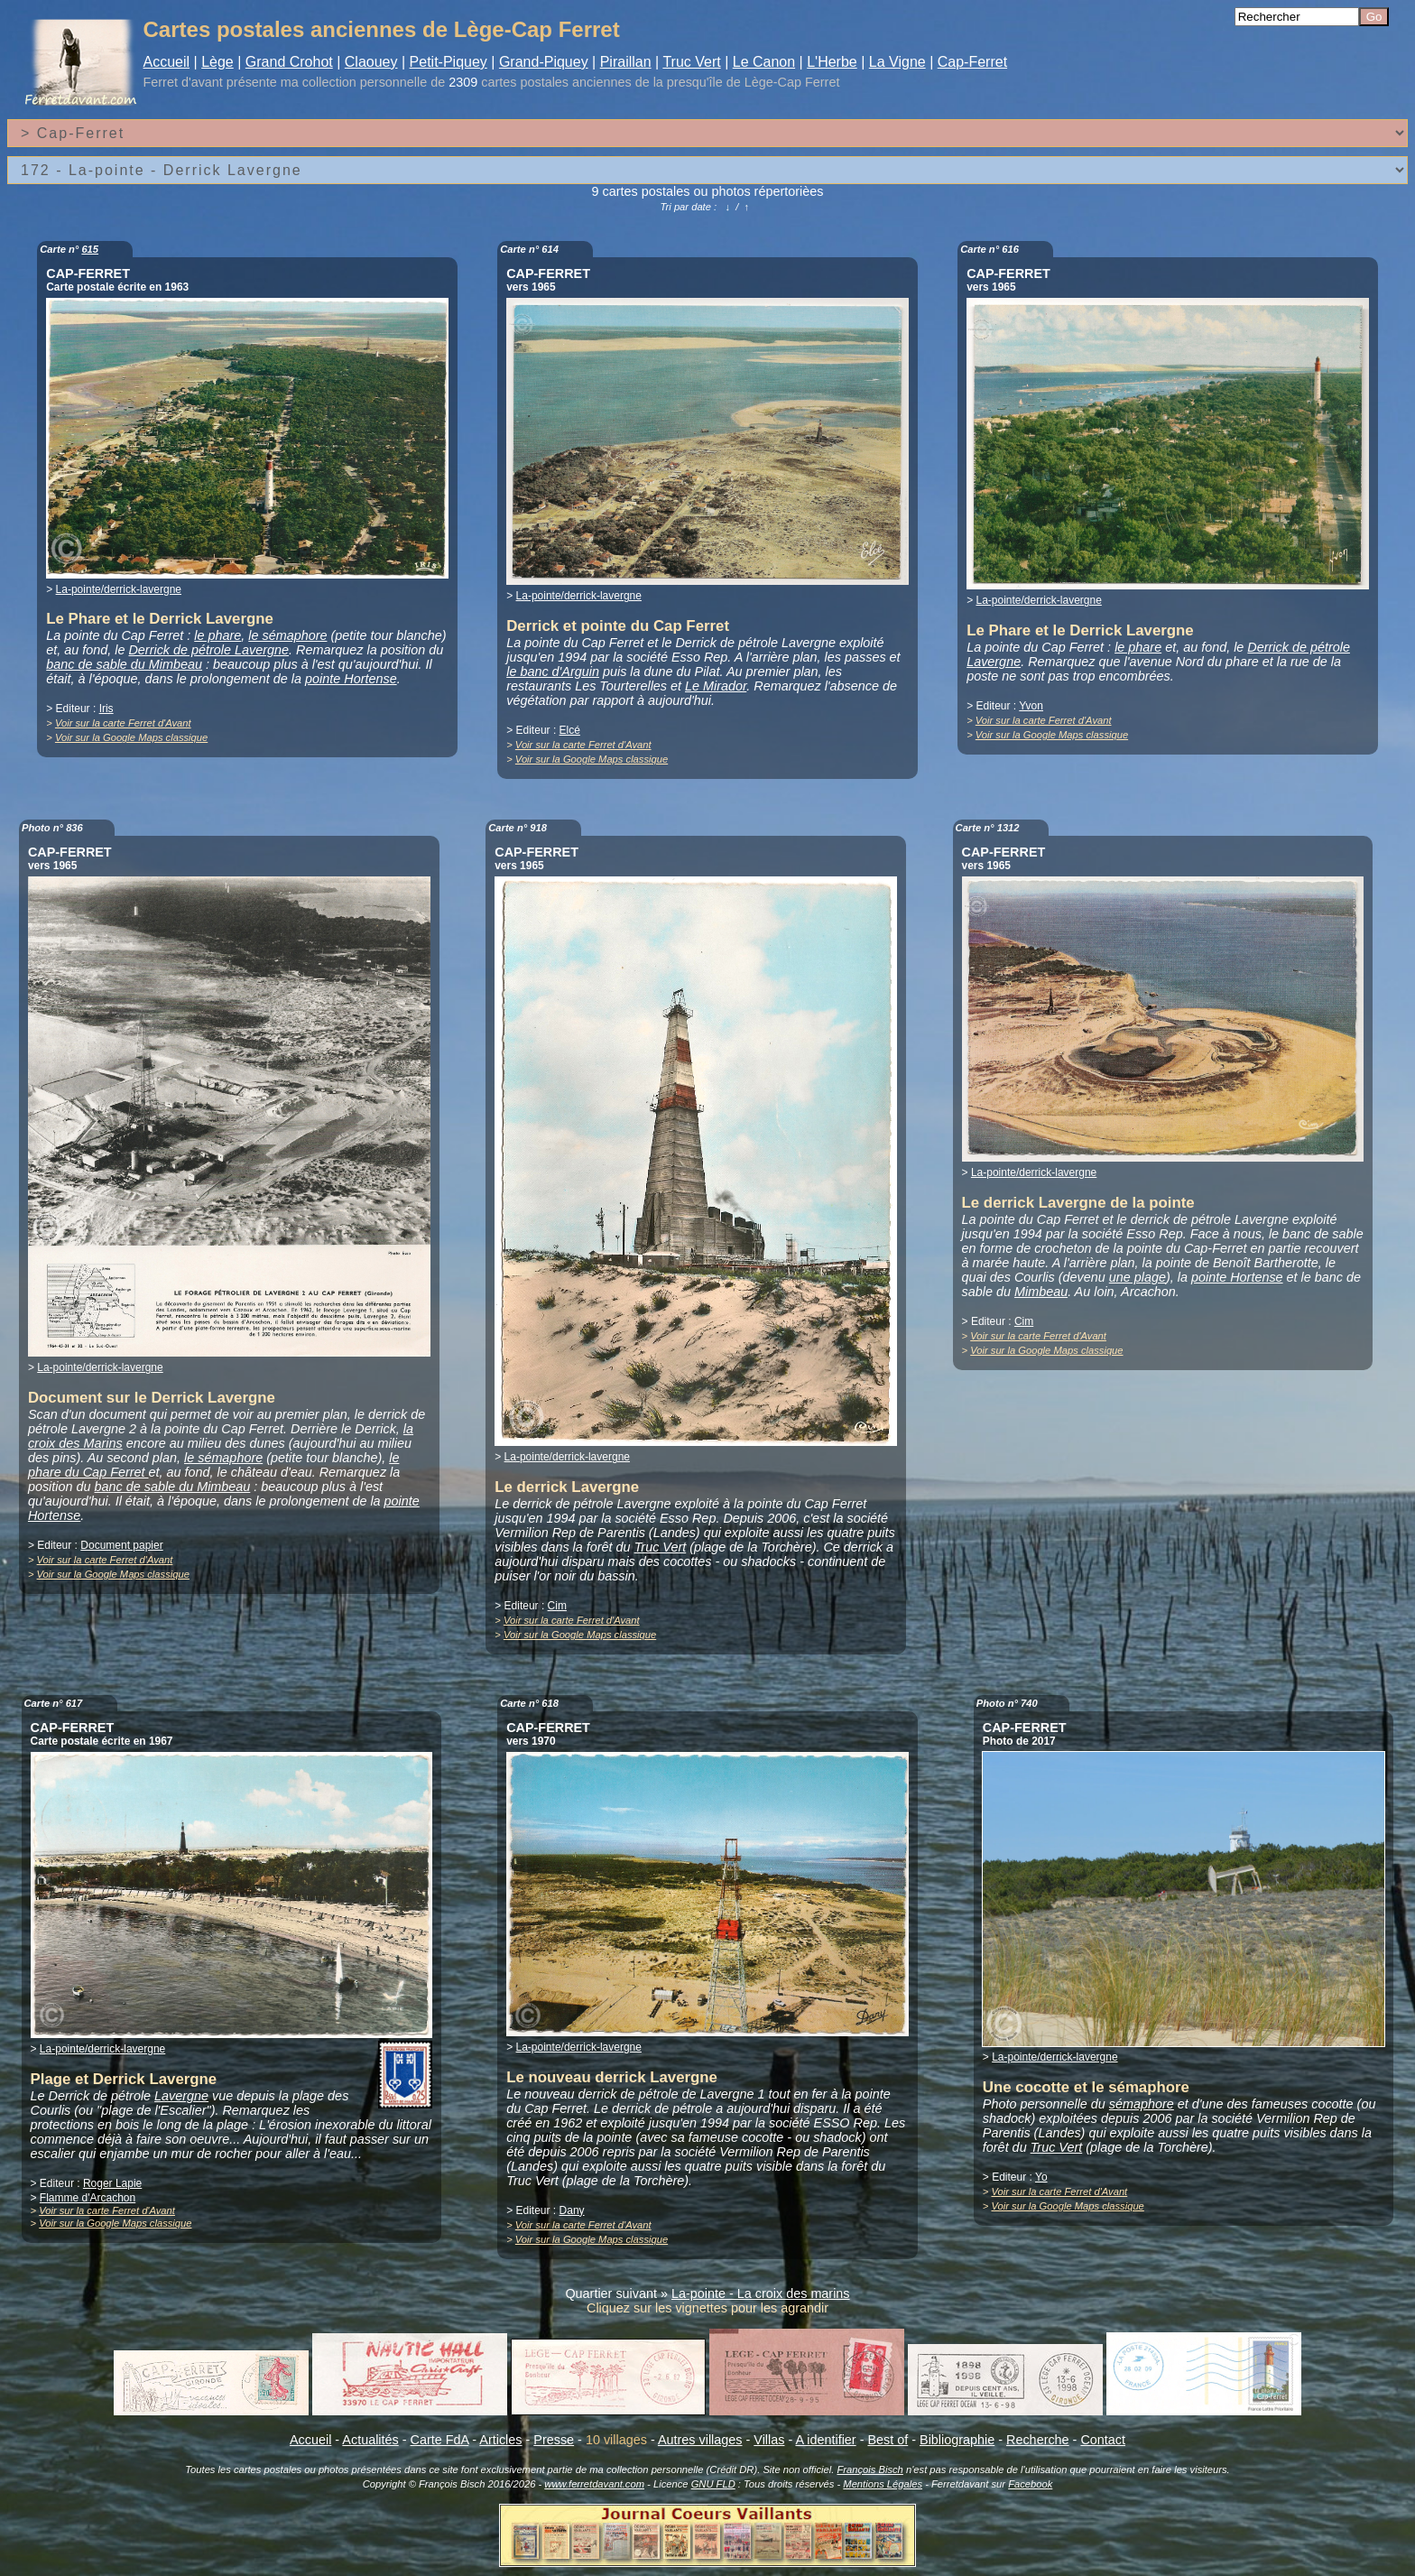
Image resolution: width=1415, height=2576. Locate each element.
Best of (887, 2439)
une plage (1137, 1277)
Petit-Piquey (448, 61)
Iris (106, 708)
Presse (553, 2439)
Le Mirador (715, 686)
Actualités (370, 2439)
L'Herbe (832, 61)
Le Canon (764, 61)
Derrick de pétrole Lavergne (208, 650)
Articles (500, 2439)
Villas (769, 2439)
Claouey (371, 61)
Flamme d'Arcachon (87, 2197)
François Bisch (869, 2469)
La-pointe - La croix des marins (760, 2293)
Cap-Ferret (972, 61)
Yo (1041, 2177)
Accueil (166, 61)
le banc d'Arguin (552, 671)
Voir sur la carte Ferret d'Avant (123, 723)
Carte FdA (440, 2439)
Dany (572, 2210)
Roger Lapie (112, 2183)
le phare (217, 635)
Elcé (570, 730)
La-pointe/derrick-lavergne (118, 589)
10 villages (616, 2439)
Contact (1102, 2439)
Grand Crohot (289, 61)
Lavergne (181, 2096)
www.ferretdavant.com (594, 2484)
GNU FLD (713, 2484)
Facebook (1030, 2484)
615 (89, 249)
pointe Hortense (351, 679)
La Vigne (897, 61)
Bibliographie (957, 2439)
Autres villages (700, 2439)
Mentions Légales (882, 2484)
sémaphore (1141, 2104)
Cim (557, 1605)
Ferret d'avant (183, 82)
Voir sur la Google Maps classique (131, 737)
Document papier (121, 1545)
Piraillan (626, 61)
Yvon (1031, 706)
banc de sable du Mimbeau (124, 664)
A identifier (825, 2439)
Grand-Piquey (543, 61)
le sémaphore (287, 635)
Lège (217, 61)
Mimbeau (1041, 1291)
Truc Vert (691, 61)
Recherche (1037, 2439)
